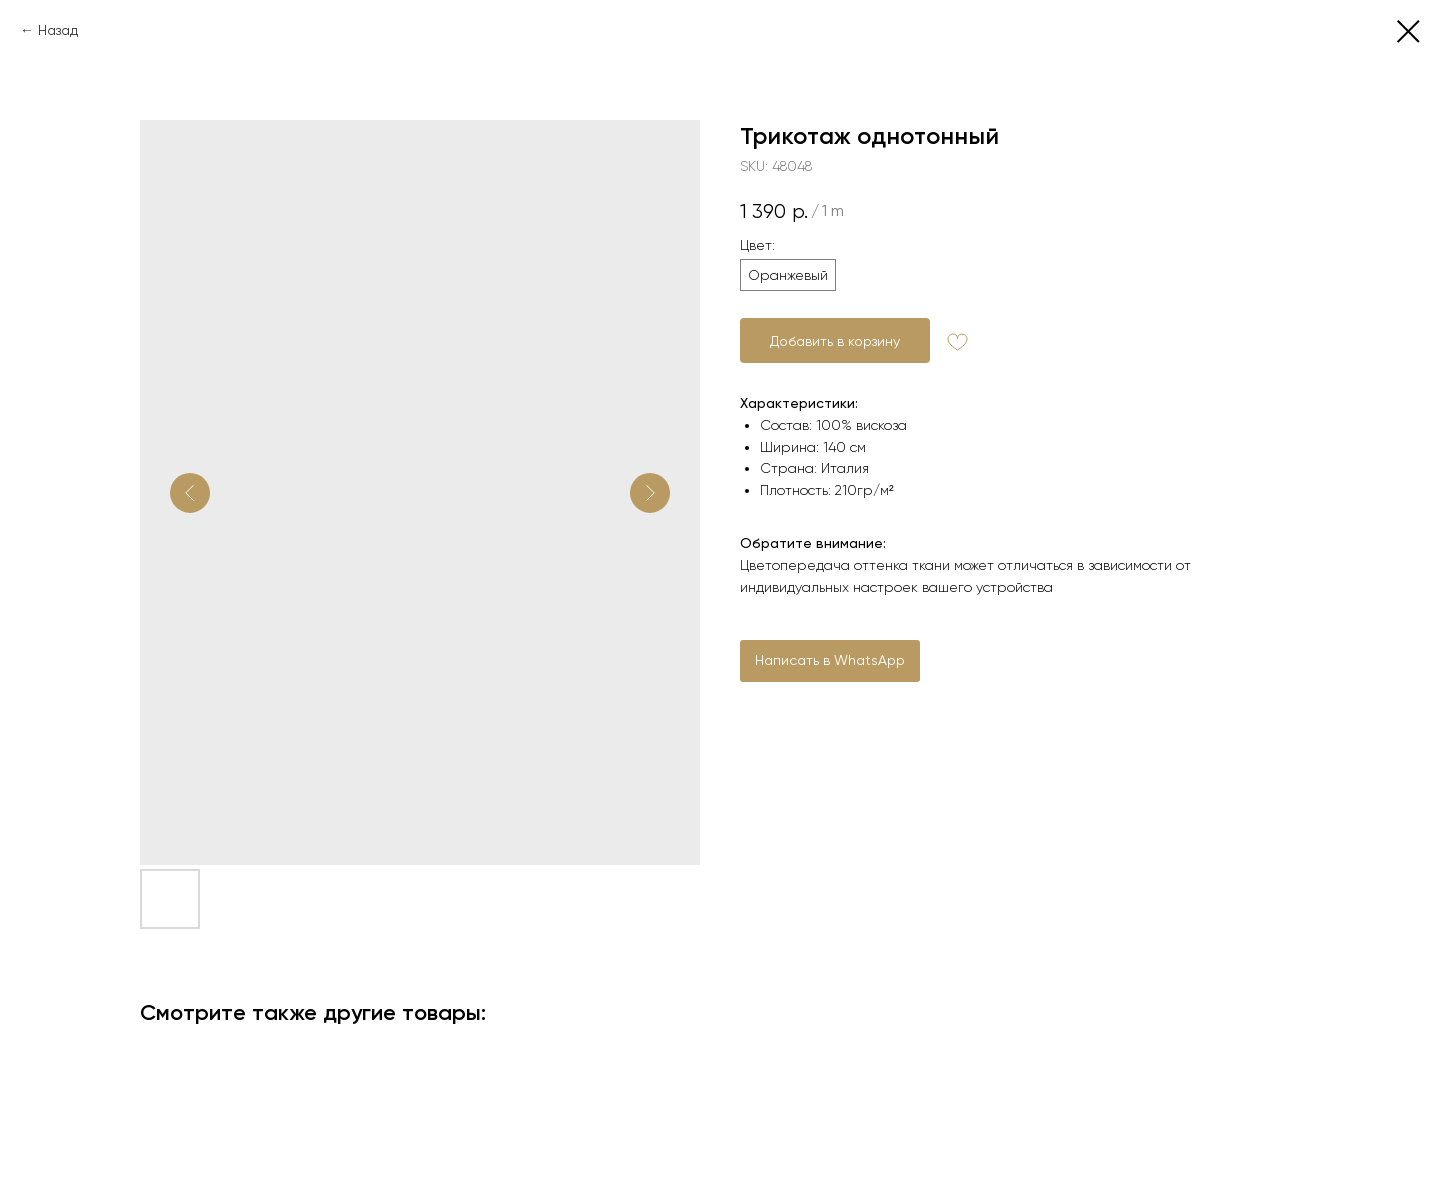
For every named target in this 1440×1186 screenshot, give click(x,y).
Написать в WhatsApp (830, 660)
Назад (58, 30)
